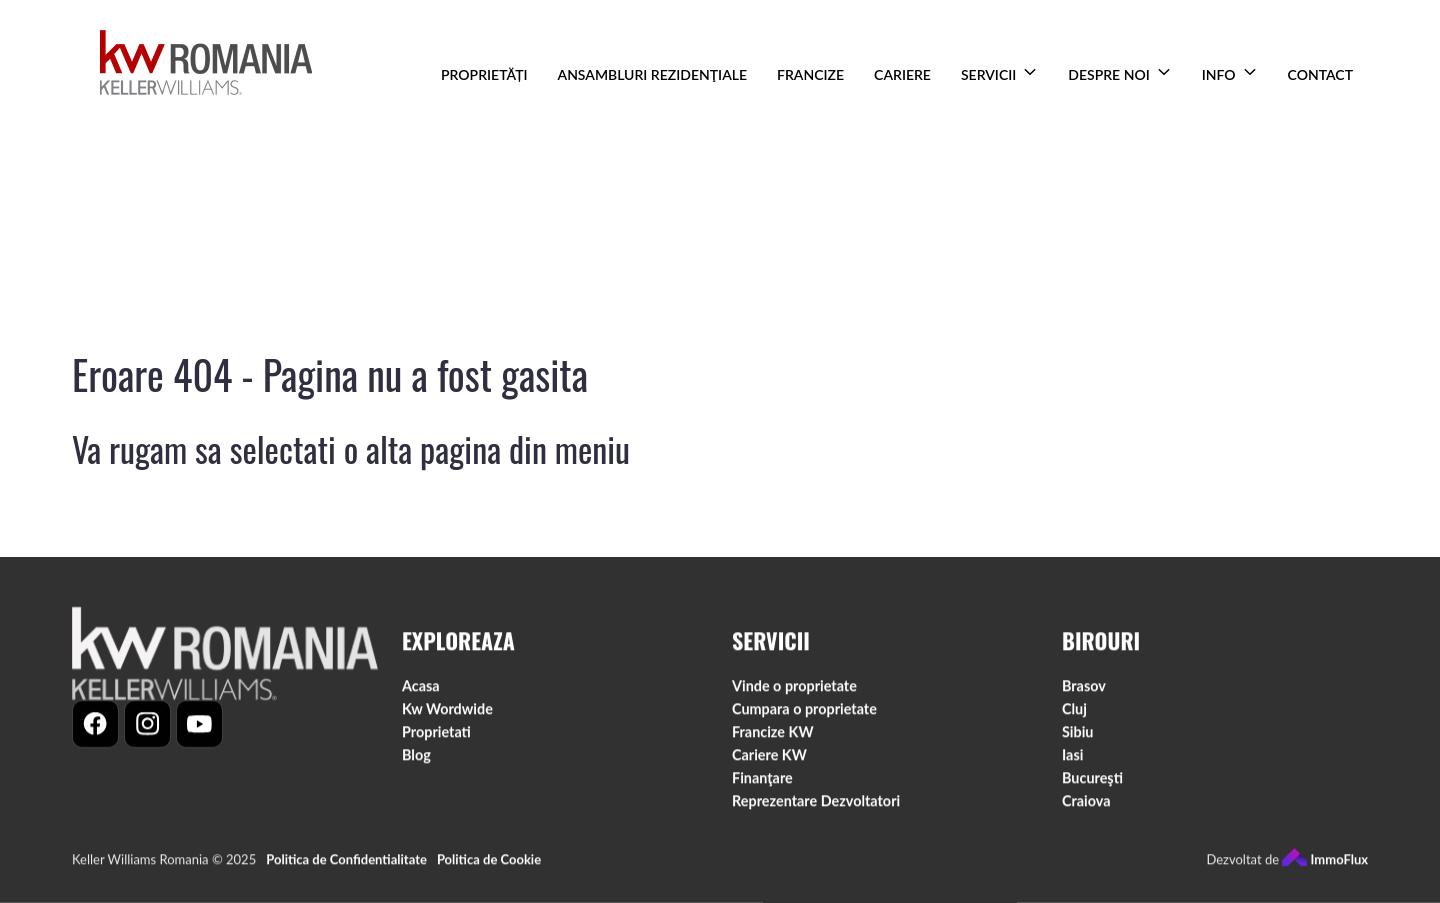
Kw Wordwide (447, 712)
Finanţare (762, 781)
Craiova (1086, 804)
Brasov (1084, 689)
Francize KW (773, 735)
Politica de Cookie (489, 863)
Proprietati (436, 735)
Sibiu (1077, 735)
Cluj (1074, 712)
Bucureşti (1092, 781)
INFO (1219, 74)
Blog (416, 758)
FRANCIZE (810, 74)
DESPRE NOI (1108, 74)
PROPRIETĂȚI (484, 74)
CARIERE (902, 74)
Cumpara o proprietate (804, 712)
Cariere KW (769, 758)
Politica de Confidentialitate (346, 863)
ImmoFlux (1325, 863)
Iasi (1072, 758)
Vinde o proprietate (794, 689)
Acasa (421, 689)
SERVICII (988, 74)
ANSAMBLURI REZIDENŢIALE (653, 74)
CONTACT (1320, 74)
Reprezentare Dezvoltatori (816, 804)
